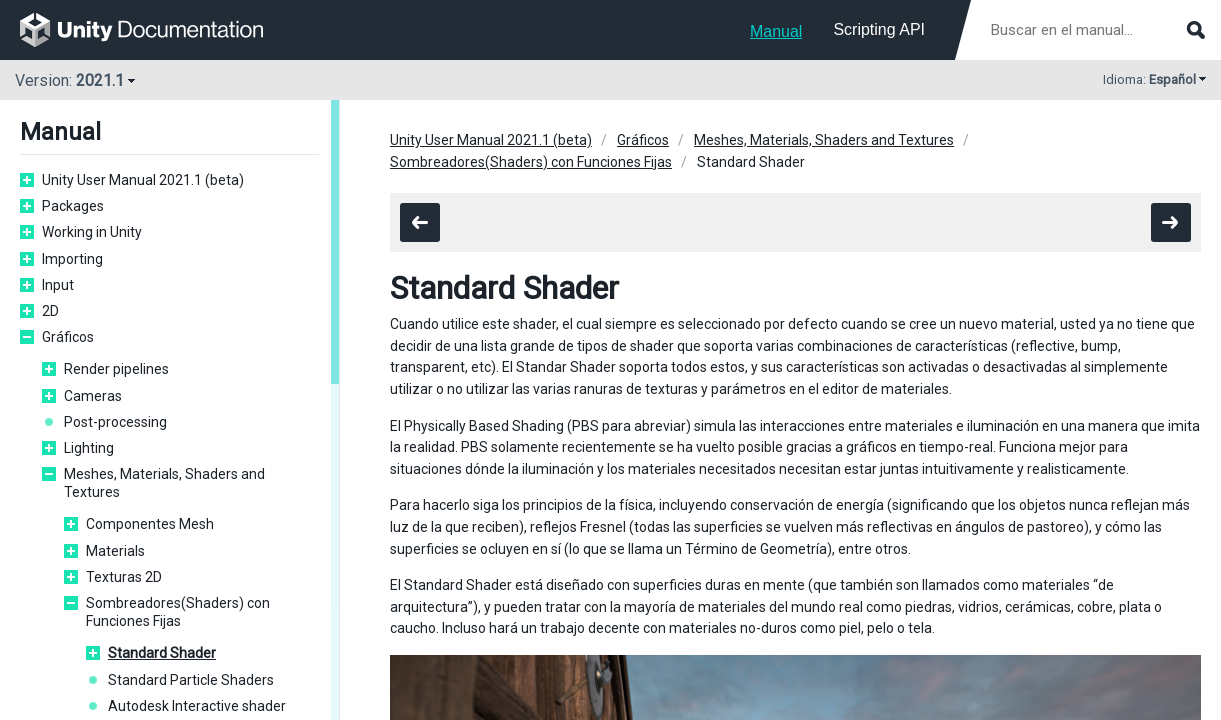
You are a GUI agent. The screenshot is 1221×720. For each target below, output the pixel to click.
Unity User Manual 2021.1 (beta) (143, 180)
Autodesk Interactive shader (197, 706)
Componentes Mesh (150, 524)
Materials (115, 551)
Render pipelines (116, 369)
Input (58, 285)
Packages (73, 206)
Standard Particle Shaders (191, 680)
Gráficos (68, 337)
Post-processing (115, 422)
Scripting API (879, 29)
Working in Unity (92, 232)
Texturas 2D (124, 577)
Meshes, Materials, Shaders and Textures (164, 483)
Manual (776, 31)
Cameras (93, 396)
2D (50, 311)
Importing (72, 259)
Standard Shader (162, 653)
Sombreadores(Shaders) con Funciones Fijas (178, 612)
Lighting (89, 448)
